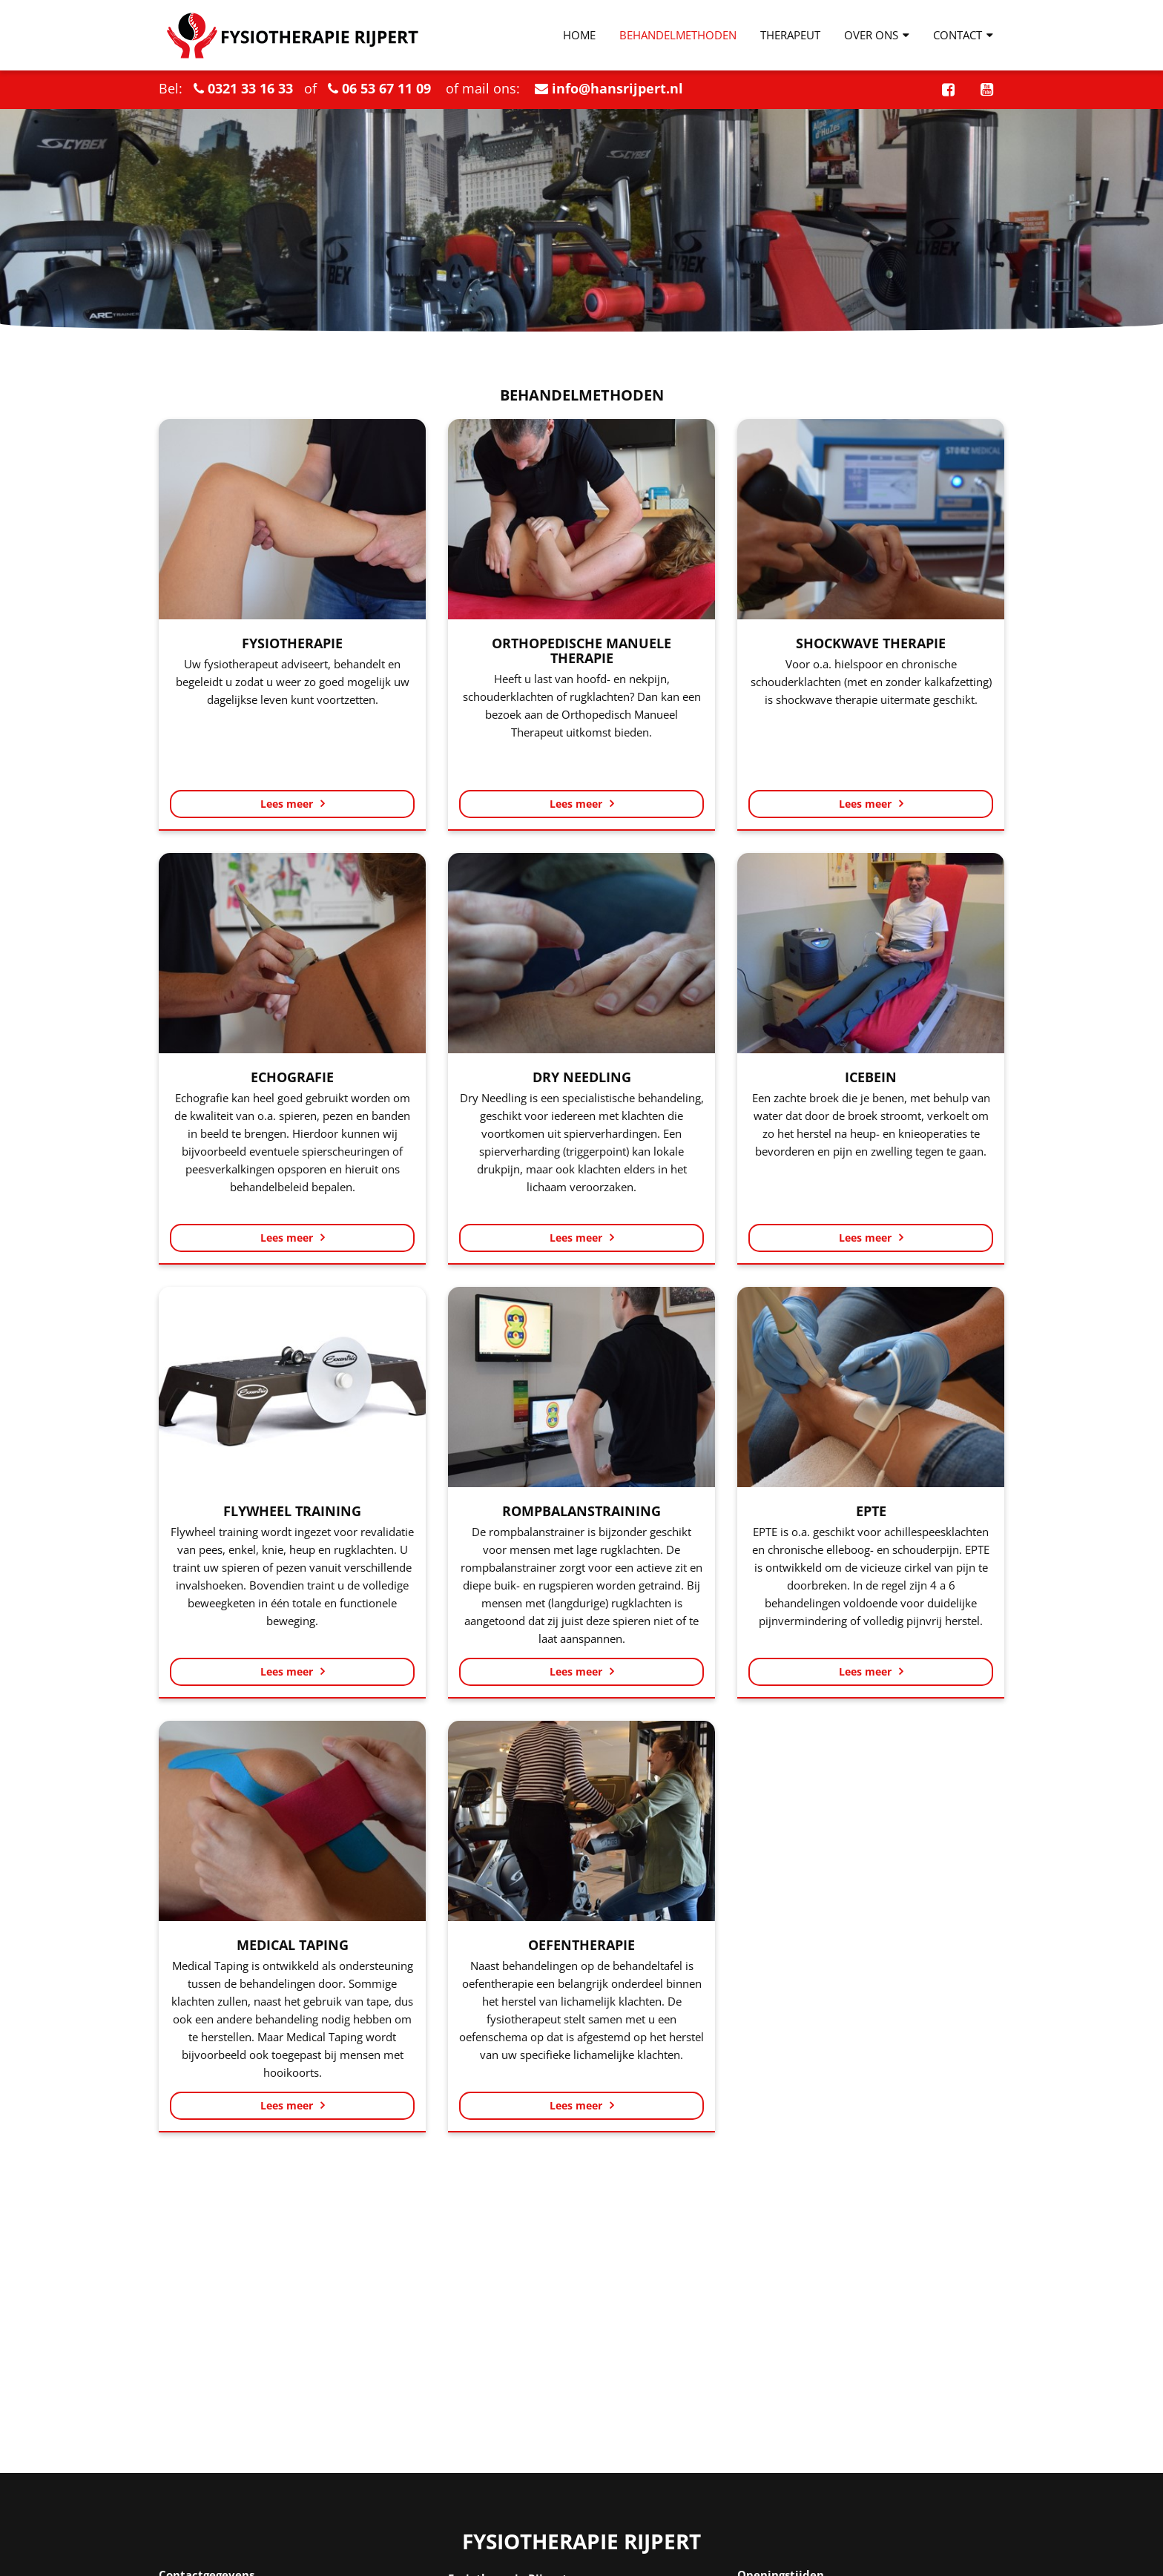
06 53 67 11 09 (386, 88)
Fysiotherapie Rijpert (581, 2541)
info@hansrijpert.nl (617, 88)
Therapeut (790, 34)
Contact (963, 34)
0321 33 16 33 (250, 88)
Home (579, 34)
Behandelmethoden (678, 34)
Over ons (876, 34)
